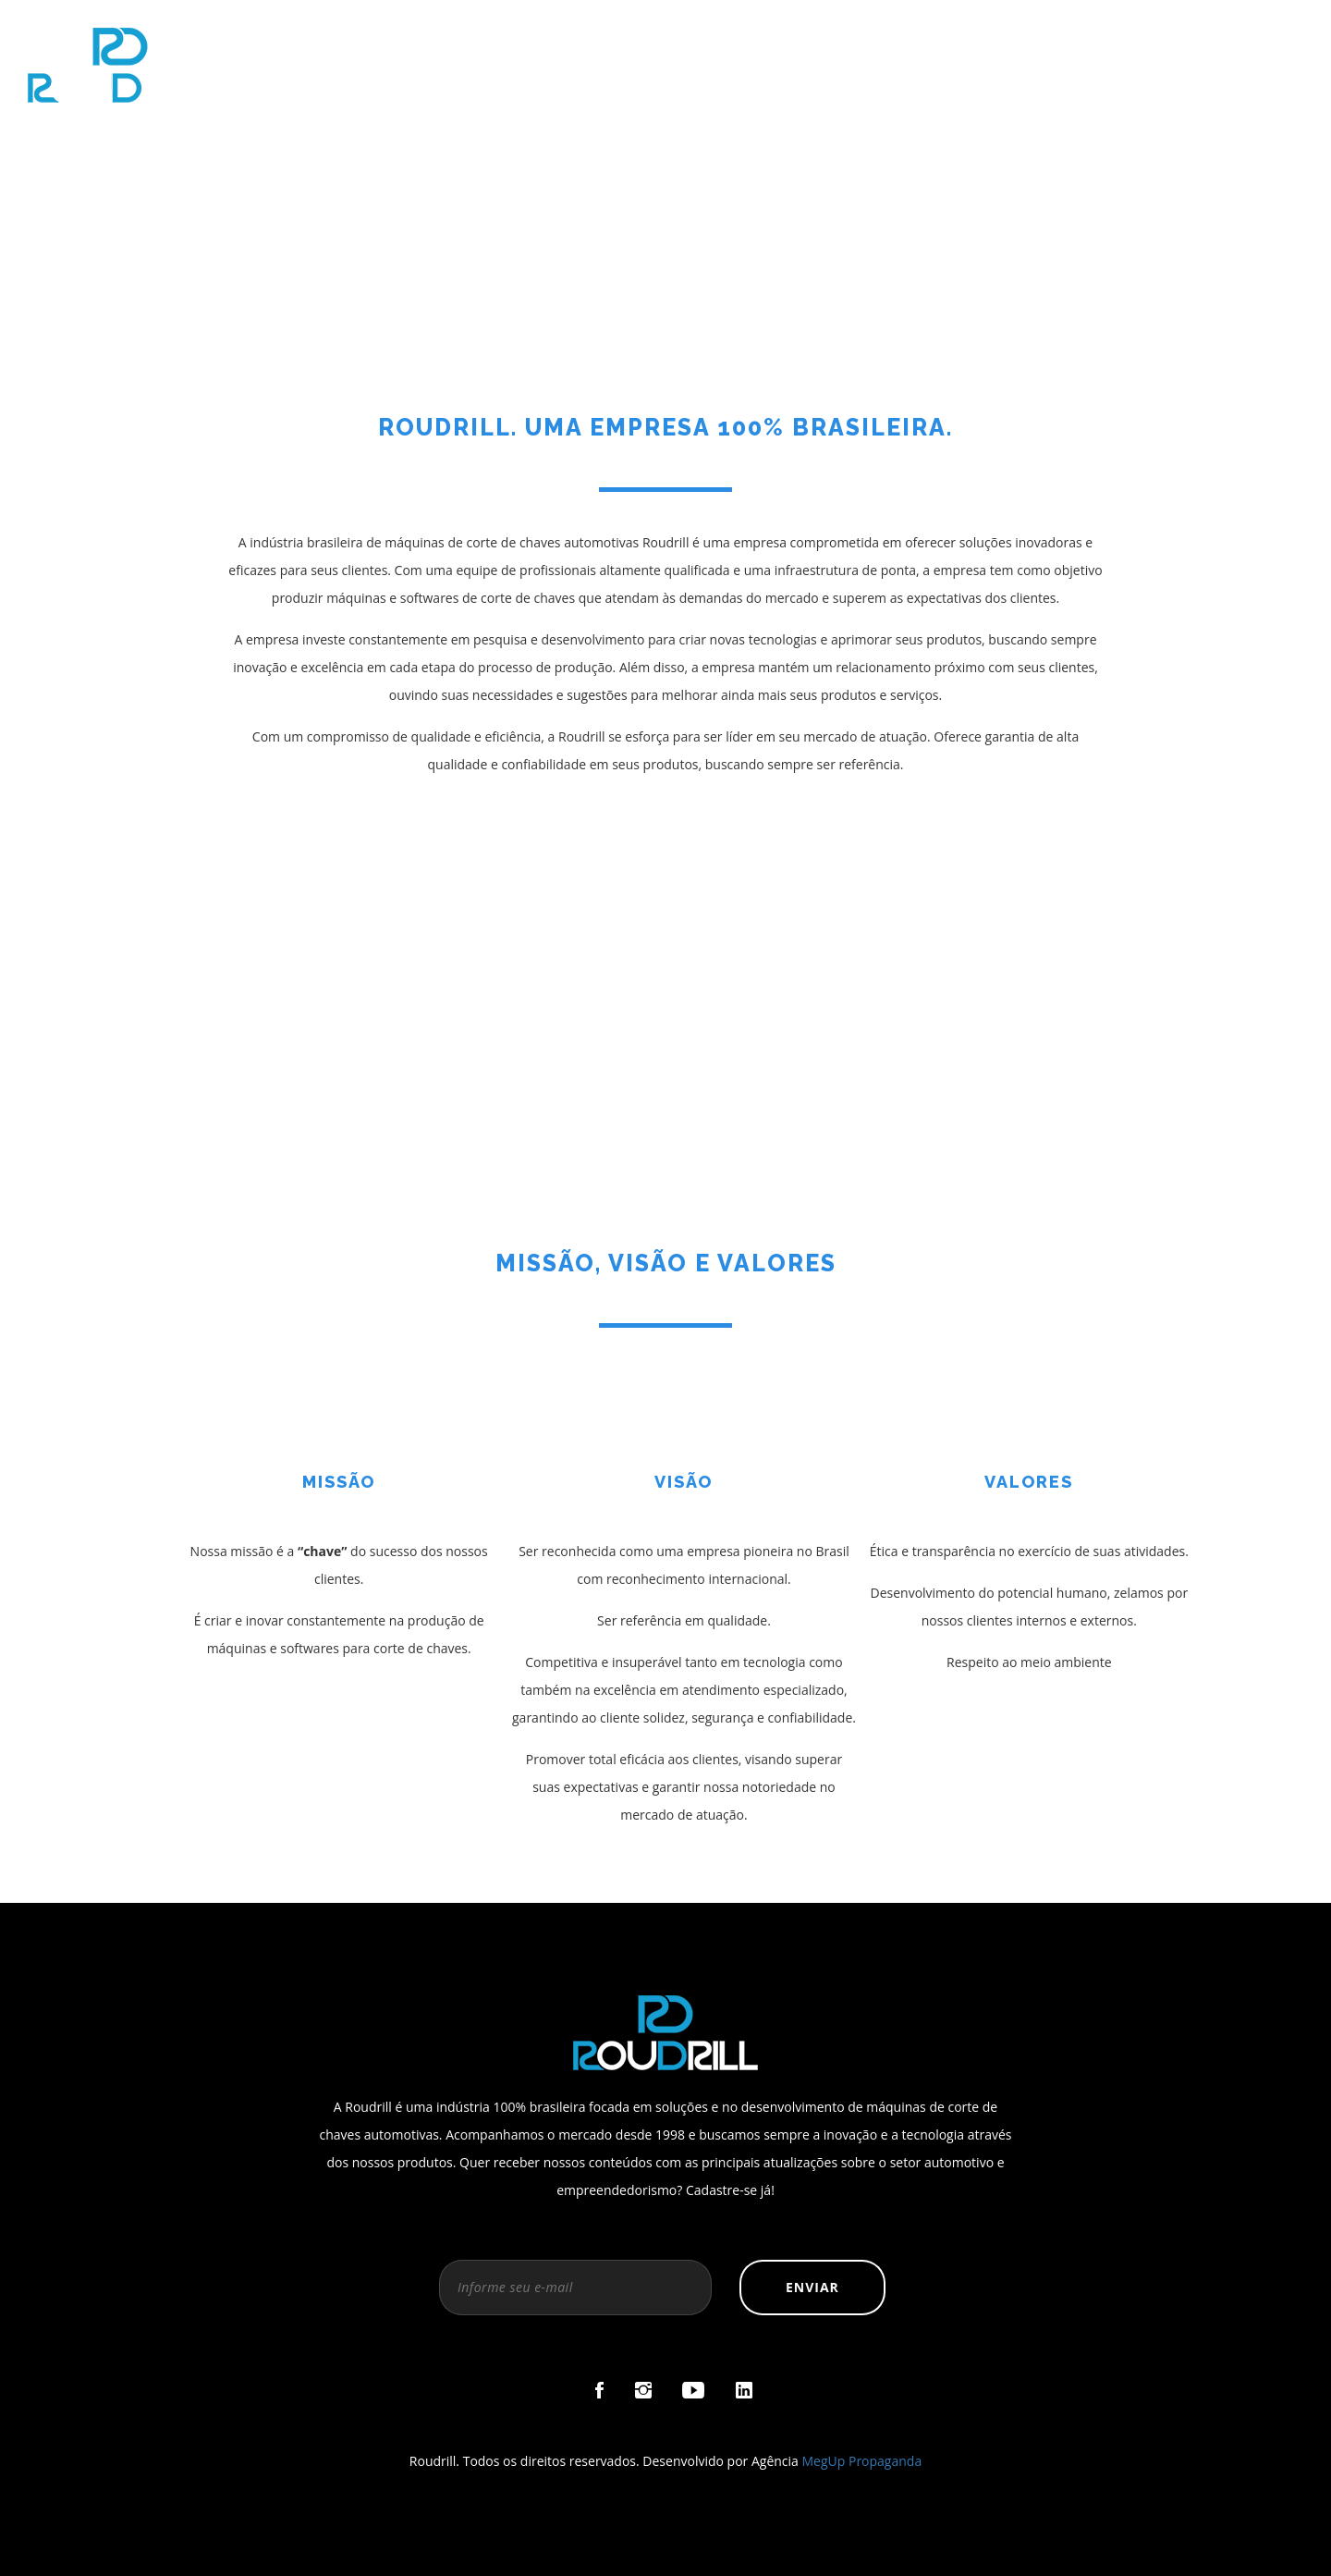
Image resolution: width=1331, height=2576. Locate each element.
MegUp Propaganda (862, 2461)
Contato (1268, 36)
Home (706, 36)
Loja (1085, 36)
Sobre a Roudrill (843, 36)
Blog (1168, 36)
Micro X (989, 36)
